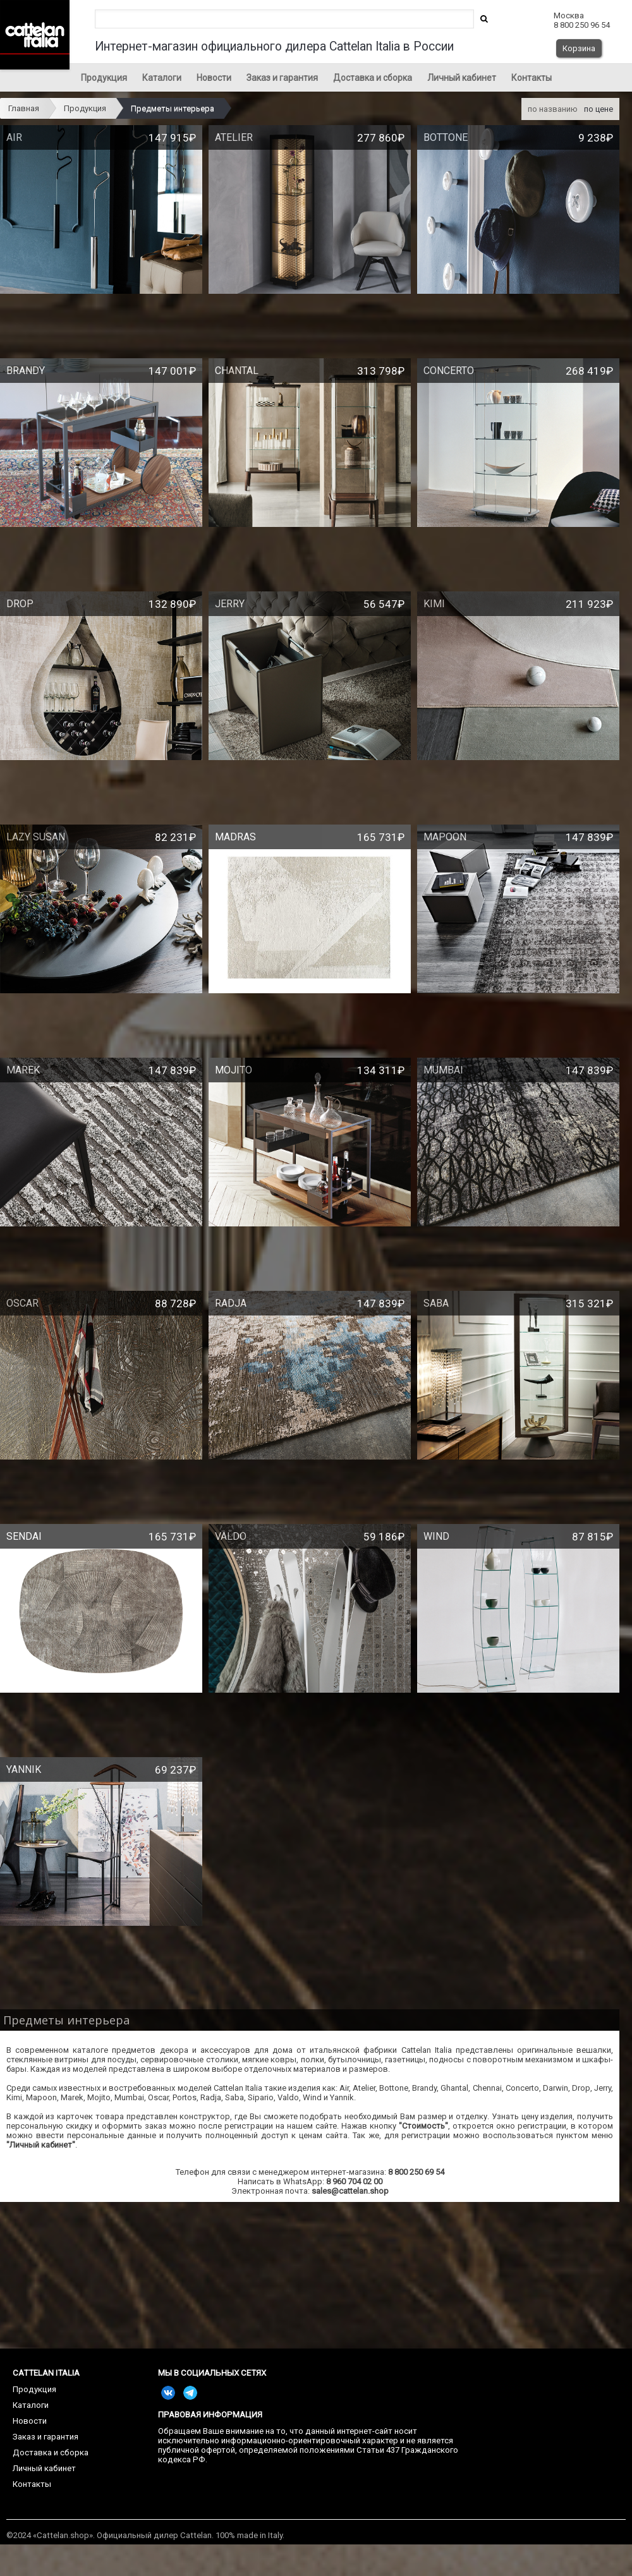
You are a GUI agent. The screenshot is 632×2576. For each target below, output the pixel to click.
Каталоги (161, 78)
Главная (23, 108)
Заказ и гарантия (282, 78)
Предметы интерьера (172, 108)
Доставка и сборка (372, 78)
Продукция (104, 78)
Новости (214, 78)
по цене (598, 109)
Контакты (531, 78)
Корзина (578, 48)
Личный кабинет (461, 78)
